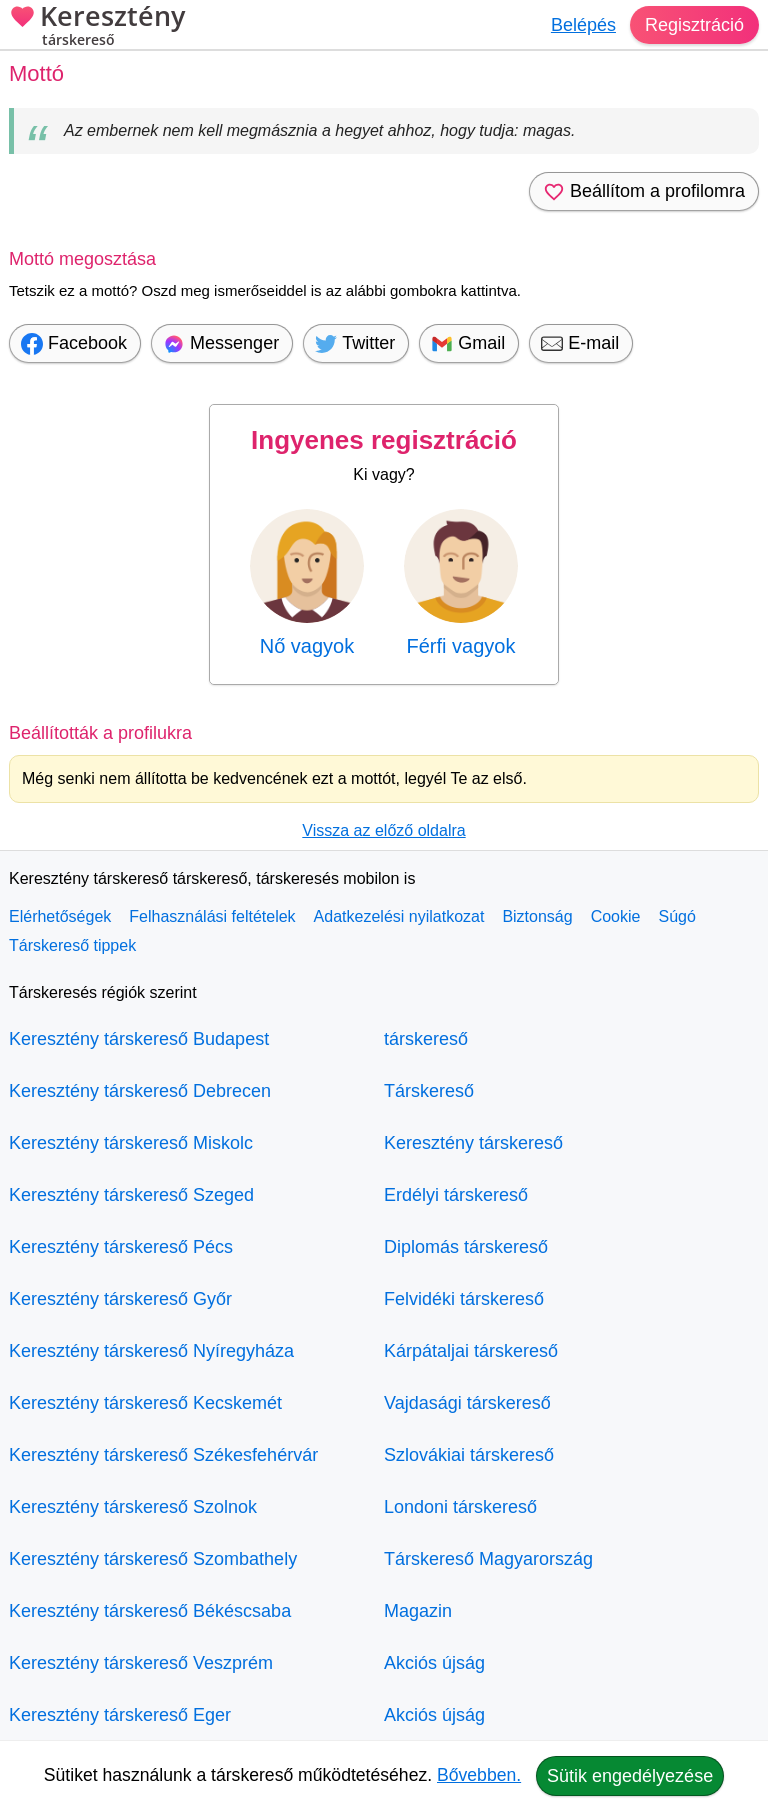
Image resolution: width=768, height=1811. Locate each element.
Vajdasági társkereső (467, 1403)
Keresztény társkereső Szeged (131, 1195)
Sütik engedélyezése (630, 1776)
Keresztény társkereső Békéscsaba (150, 1611)
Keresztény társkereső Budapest (139, 1039)
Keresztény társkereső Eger (120, 1715)
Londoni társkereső (460, 1507)
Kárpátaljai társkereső (471, 1351)
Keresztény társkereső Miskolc (131, 1143)
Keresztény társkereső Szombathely (153, 1559)
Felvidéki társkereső (464, 1299)
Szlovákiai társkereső (469, 1455)
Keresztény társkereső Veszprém (141, 1663)
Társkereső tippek (72, 945)
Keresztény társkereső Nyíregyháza (151, 1351)
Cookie (616, 916)
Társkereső (429, 1091)
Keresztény (97, 27)
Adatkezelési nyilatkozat (399, 916)
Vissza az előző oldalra (383, 830)
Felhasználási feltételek (212, 916)
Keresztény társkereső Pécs (121, 1247)
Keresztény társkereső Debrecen (140, 1091)
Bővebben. (479, 1775)
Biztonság (537, 916)
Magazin (418, 1611)
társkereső (426, 1039)
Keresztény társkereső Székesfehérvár (163, 1455)
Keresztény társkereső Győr (120, 1299)
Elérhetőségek (60, 916)
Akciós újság (434, 1663)
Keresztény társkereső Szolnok (133, 1507)
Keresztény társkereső (473, 1143)
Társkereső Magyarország (488, 1559)
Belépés (583, 25)
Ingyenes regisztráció (384, 440)
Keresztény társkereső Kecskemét (145, 1403)
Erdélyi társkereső (456, 1195)
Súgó (676, 916)
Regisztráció (694, 25)
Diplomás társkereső (466, 1247)
